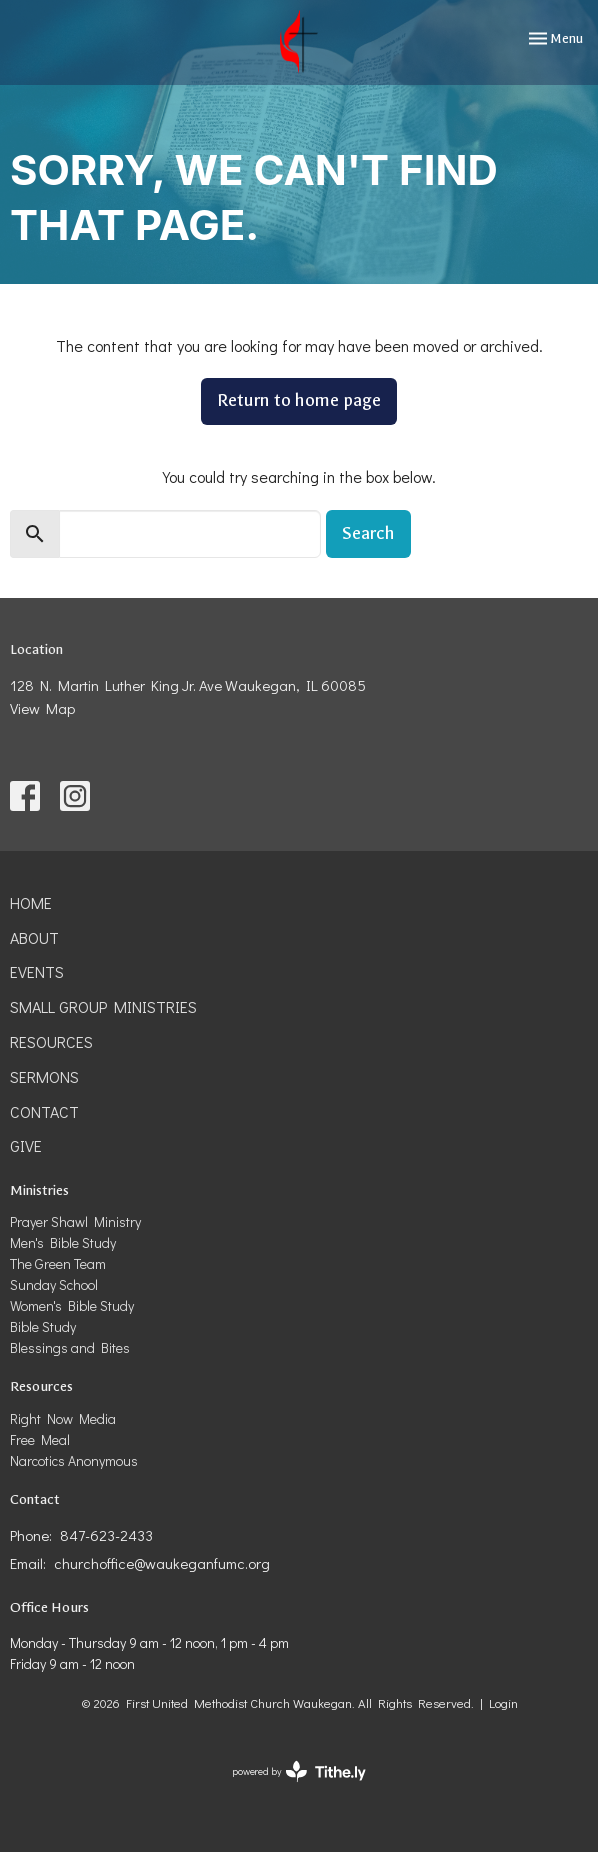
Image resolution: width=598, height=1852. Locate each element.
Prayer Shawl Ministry (75, 1221)
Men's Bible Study (63, 1242)
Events (37, 971)
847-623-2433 (106, 1535)
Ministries (39, 1190)
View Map (42, 708)
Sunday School (54, 1284)
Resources (51, 1041)
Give (26, 1145)
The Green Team (58, 1263)
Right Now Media (63, 1418)
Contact (44, 1111)
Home (31, 902)
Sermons (44, 1076)
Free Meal (40, 1439)
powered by (299, 1771)
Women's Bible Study (72, 1305)
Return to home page (299, 400)
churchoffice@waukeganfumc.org (162, 1563)
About (34, 937)
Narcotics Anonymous (74, 1460)
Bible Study (43, 1326)
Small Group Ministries (103, 1006)
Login (503, 1703)
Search (368, 533)
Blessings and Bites (70, 1347)
